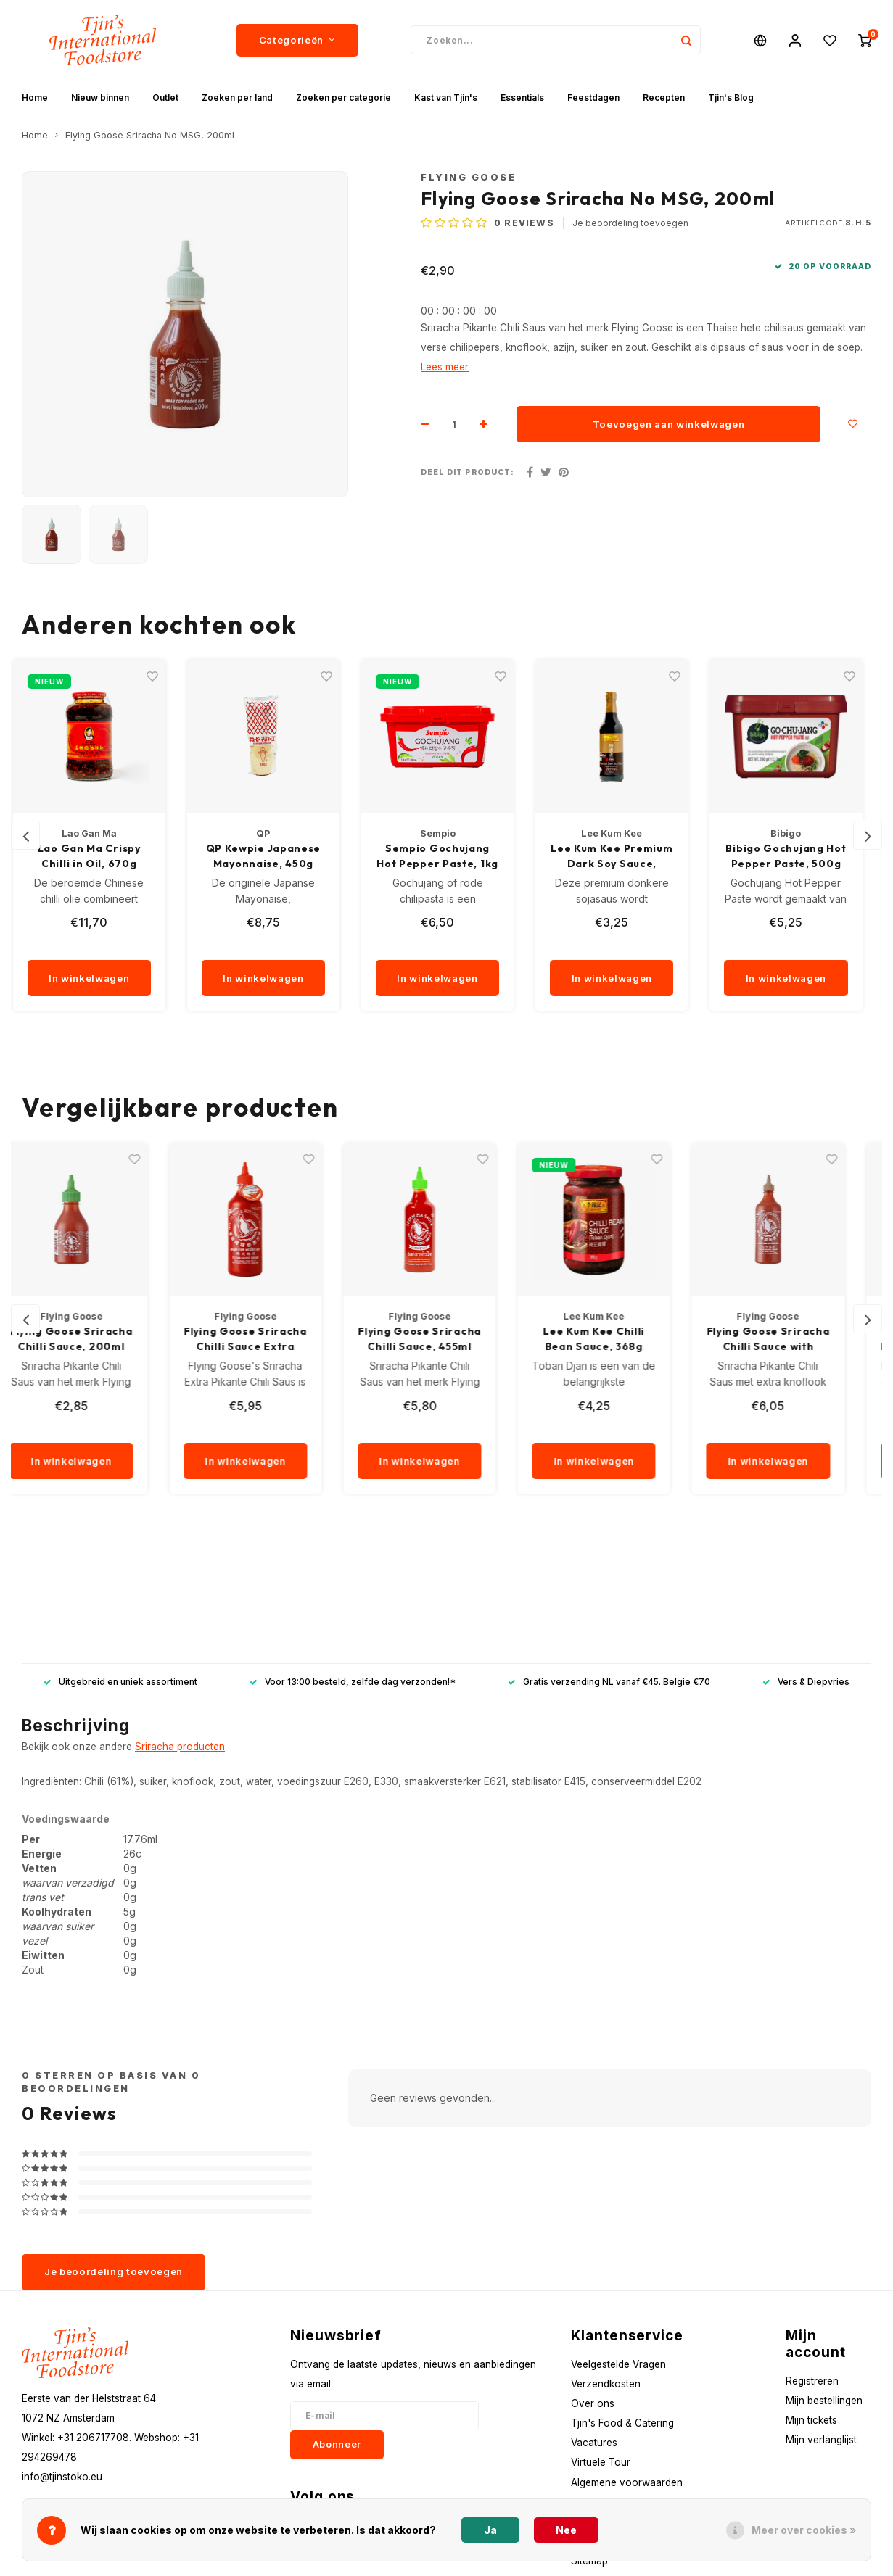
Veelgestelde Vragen (618, 2364)
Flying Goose (468, 177)
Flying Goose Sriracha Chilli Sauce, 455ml (446, 1339)
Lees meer (445, 367)
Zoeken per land (237, 97)
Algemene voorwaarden (627, 2482)
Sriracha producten (180, 1746)
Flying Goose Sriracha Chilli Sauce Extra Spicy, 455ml (272, 1339)
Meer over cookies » (804, 2530)
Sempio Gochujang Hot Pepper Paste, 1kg (446, 856)
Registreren (812, 2381)
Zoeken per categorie (343, 97)
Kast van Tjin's (445, 97)
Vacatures (594, 2442)
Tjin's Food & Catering (622, 2423)
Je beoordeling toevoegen (630, 223)
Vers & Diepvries (805, 1681)
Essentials (522, 97)
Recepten (664, 97)
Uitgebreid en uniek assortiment (120, 1681)
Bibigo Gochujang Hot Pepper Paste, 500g (794, 856)
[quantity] (113, 945)
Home (35, 97)
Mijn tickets (811, 2420)
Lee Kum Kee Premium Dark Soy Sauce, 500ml (620, 856)
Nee (566, 2530)
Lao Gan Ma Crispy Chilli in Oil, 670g (97, 856)
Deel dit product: (467, 472)
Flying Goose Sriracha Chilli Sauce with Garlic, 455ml (795, 1339)
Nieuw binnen (100, 97)
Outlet (165, 97)
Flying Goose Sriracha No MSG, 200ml (149, 135)
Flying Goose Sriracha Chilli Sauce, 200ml (98, 1339)
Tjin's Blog (731, 97)
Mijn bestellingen (824, 2400)
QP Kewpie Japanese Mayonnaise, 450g (272, 856)
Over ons (592, 2403)
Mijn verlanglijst (821, 2439)
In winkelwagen (97, 978)
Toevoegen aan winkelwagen (669, 424)
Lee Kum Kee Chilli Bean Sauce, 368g (620, 1339)
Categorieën (297, 40)
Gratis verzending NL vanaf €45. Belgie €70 (609, 1681)
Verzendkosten (606, 2384)
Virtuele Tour (600, 2462)
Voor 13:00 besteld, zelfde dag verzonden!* (353, 1681)
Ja (490, 2530)
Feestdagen (593, 97)
